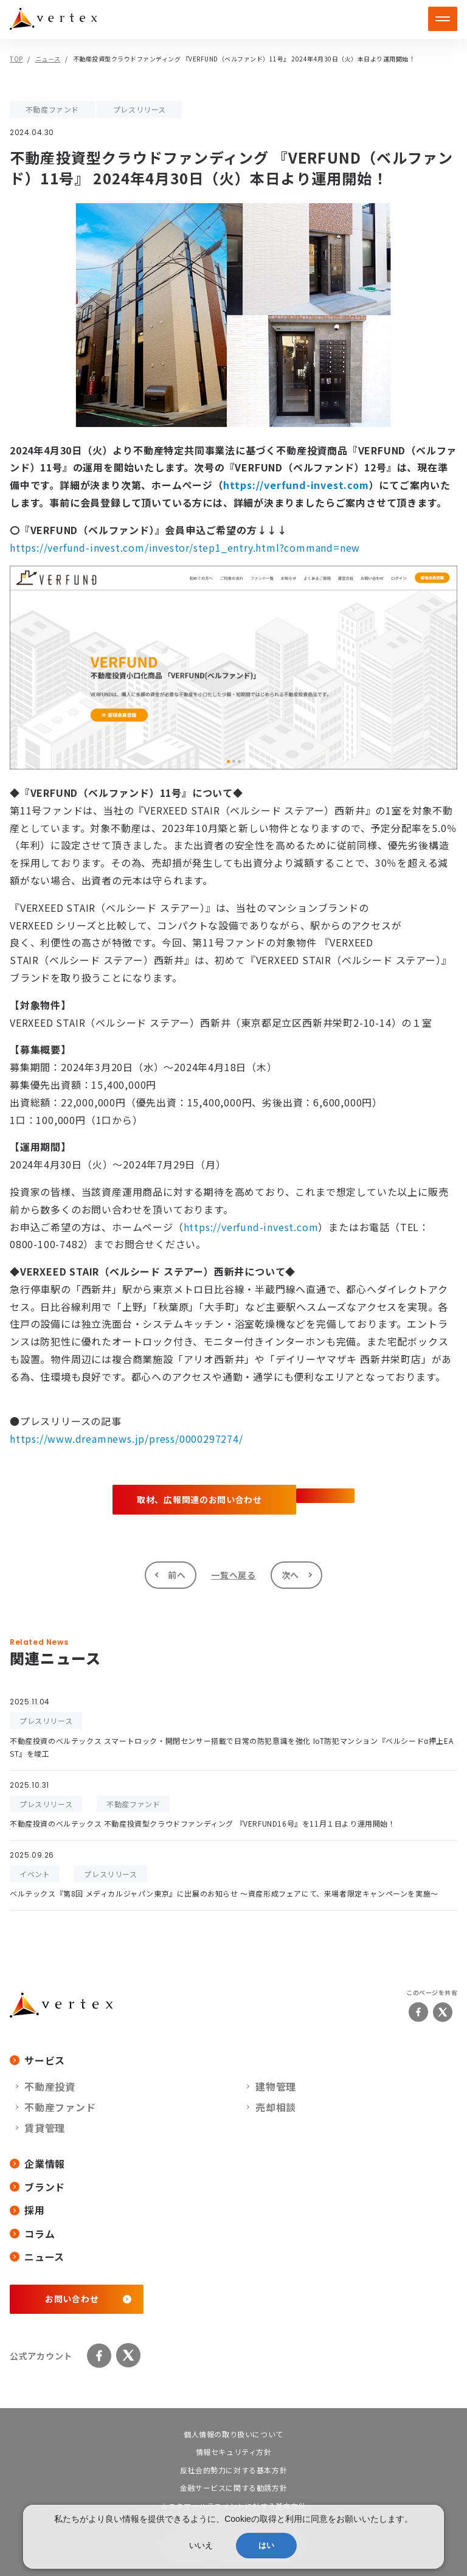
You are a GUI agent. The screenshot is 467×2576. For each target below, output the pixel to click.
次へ (290, 1575)
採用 (27, 2210)
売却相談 (275, 2107)
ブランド (37, 2186)
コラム (32, 2233)
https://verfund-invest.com (296, 484)
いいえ (201, 2545)
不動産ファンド (60, 2107)
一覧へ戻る (233, 1575)
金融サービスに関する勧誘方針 (233, 2487)
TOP (16, 58)
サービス (37, 2060)
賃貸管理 (44, 2127)
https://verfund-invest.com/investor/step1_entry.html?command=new (185, 547)
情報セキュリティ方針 (234, 2451)
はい (266, 2545)
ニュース (48, 58)
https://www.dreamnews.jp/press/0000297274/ (126, 1438)
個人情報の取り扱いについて (233, 2434)
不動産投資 (49, 2086)
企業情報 (37, 2163)
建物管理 (275, 2086)
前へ (176, 1575)
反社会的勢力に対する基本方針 (233, 2470)
